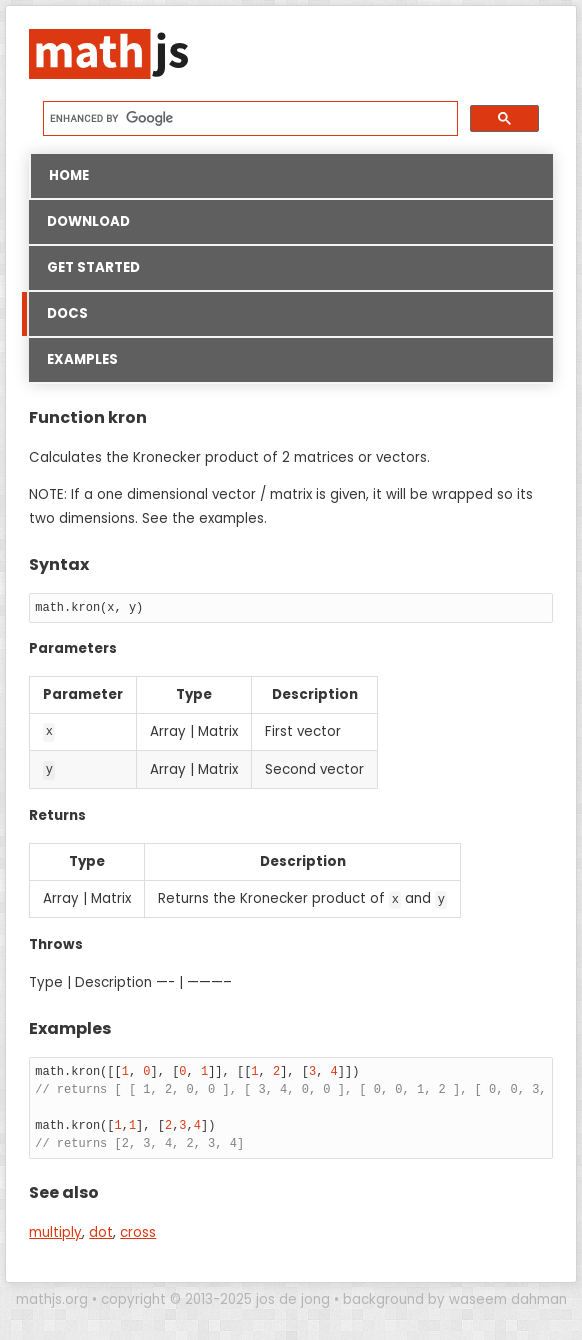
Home (69, 175)
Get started (93, 267)
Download (88, 221)
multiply (55, 1230)
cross (138, 1230)
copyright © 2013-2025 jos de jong (215, 1297)
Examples (82, 359)
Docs (58, 314)
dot (101, 1230)
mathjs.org (52, 1297)
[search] (248, 118)
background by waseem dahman (455, 1297)
